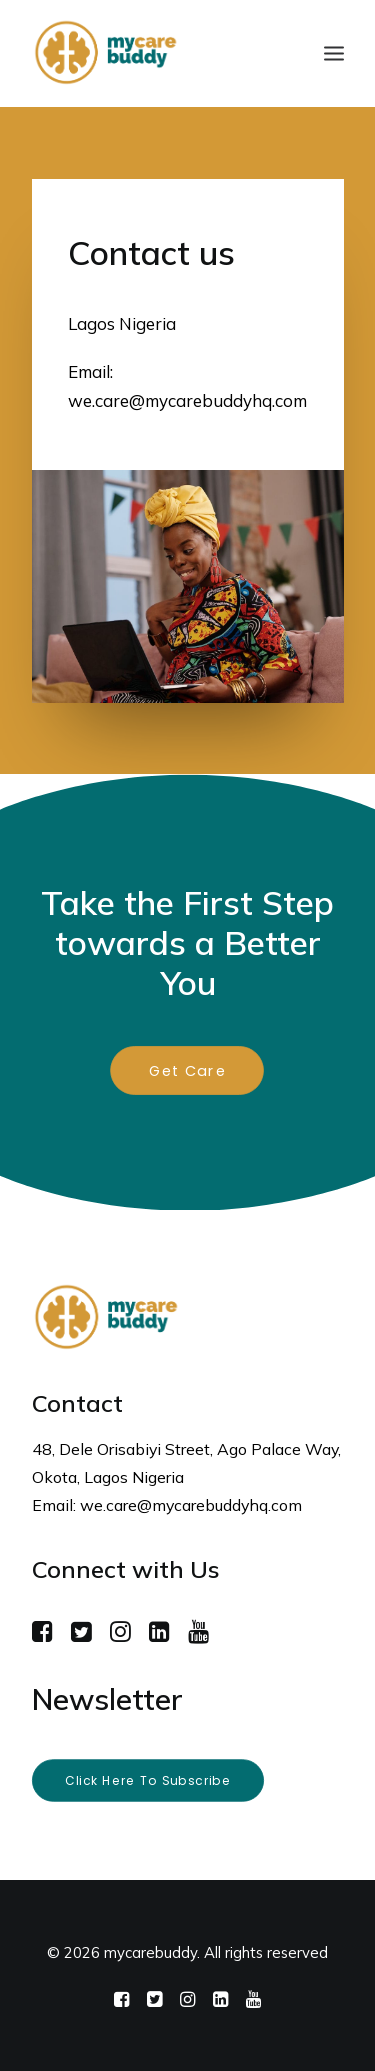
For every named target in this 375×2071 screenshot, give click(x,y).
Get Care (187, 1071)
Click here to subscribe (147, 1780)
